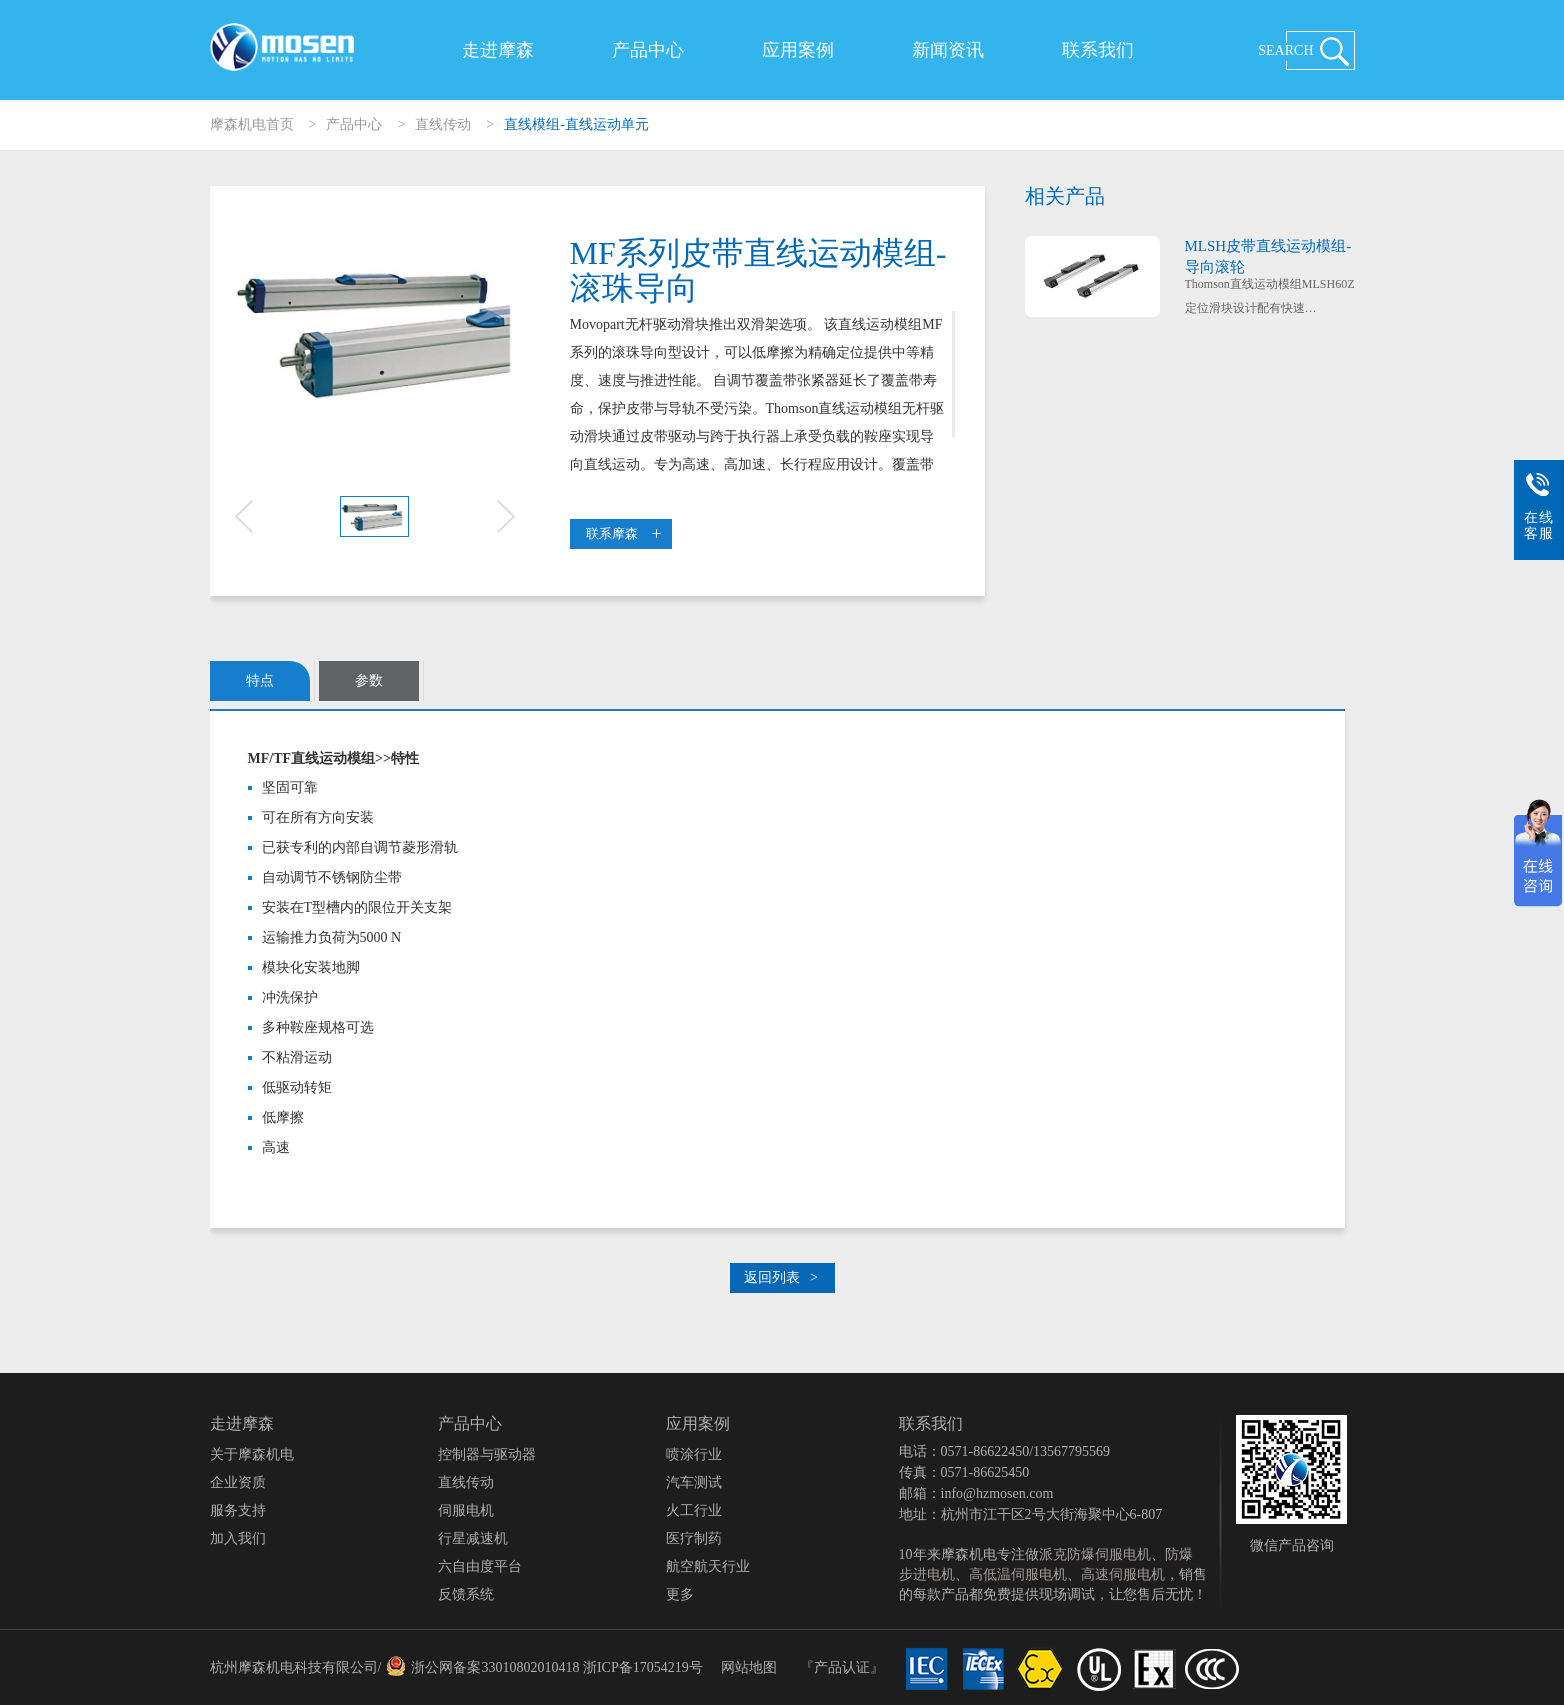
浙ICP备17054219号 (643, 1667)
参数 (369, 680)
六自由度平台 (480, 1566)
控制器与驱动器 (487, 1454)
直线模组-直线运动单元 (576, 124)
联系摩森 (623, 533)
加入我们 (238, 1538)
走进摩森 (498, 50)
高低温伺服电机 (1018, 1574)
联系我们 (1098, 50)
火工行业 (694, 1510)
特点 (260, 680)
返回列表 (781, 1277)
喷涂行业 (694, 1454)
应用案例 (798, 50)
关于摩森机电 (252, 1454)
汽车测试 (694, 1482)
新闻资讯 (948, 50)
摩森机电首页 (252, 124)
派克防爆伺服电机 (1095, 1554)
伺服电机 (466, 1510)
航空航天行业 (708, 1566)
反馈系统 (466, 1594)
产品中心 (648, 50)
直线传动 (443, 124)
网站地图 (749, 1667)
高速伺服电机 (1123, 1574)
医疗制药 (694, 1538)
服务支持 (238, 1510)
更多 (680, 1594)
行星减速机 (473, 1538)
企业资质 (238, 1482)
